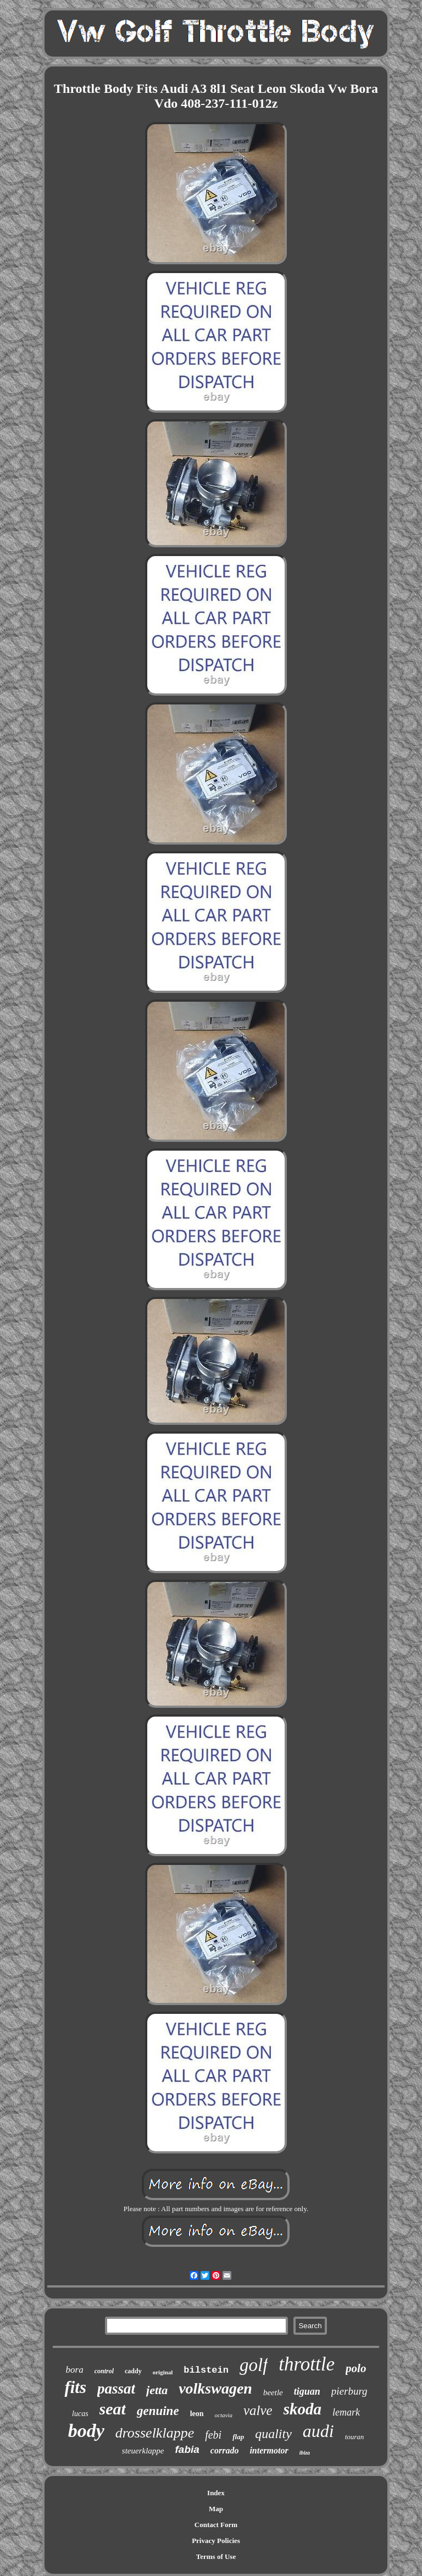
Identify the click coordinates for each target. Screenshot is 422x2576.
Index (216, 2493)
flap (238, 2437)
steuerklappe (143, 2450)
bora (75, 2369)
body (86, 2430)
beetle (273, 2392)
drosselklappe (154, 2433)
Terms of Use (216, 2556)
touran (354, 2437)
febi (213, 2435)
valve (258, 2410)
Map (216, 2509)
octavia (223, 2415)
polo (356, 2368)
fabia (187, 2449)
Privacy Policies (216, 2540)
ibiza (304, 2453)
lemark (346, 2412)
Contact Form (216, 2525)
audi (318, 2431)
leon (197, 2414)
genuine (158, 2411)
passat (116, 2388)
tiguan (307, 2391)
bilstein (206, 2370)
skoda (302, 2409)
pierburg (349, 2391)
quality (273, 2434)
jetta (157, 2390)
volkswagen (215, 2388)
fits (75, 2387)
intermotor (268, 2450)
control (104, 2371)
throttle (307, 2364)
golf (254, 2365)
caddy (133, 2371)
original (163, 2372)
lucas (80, 2414)
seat (112, 2409)
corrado (224, 2450)
